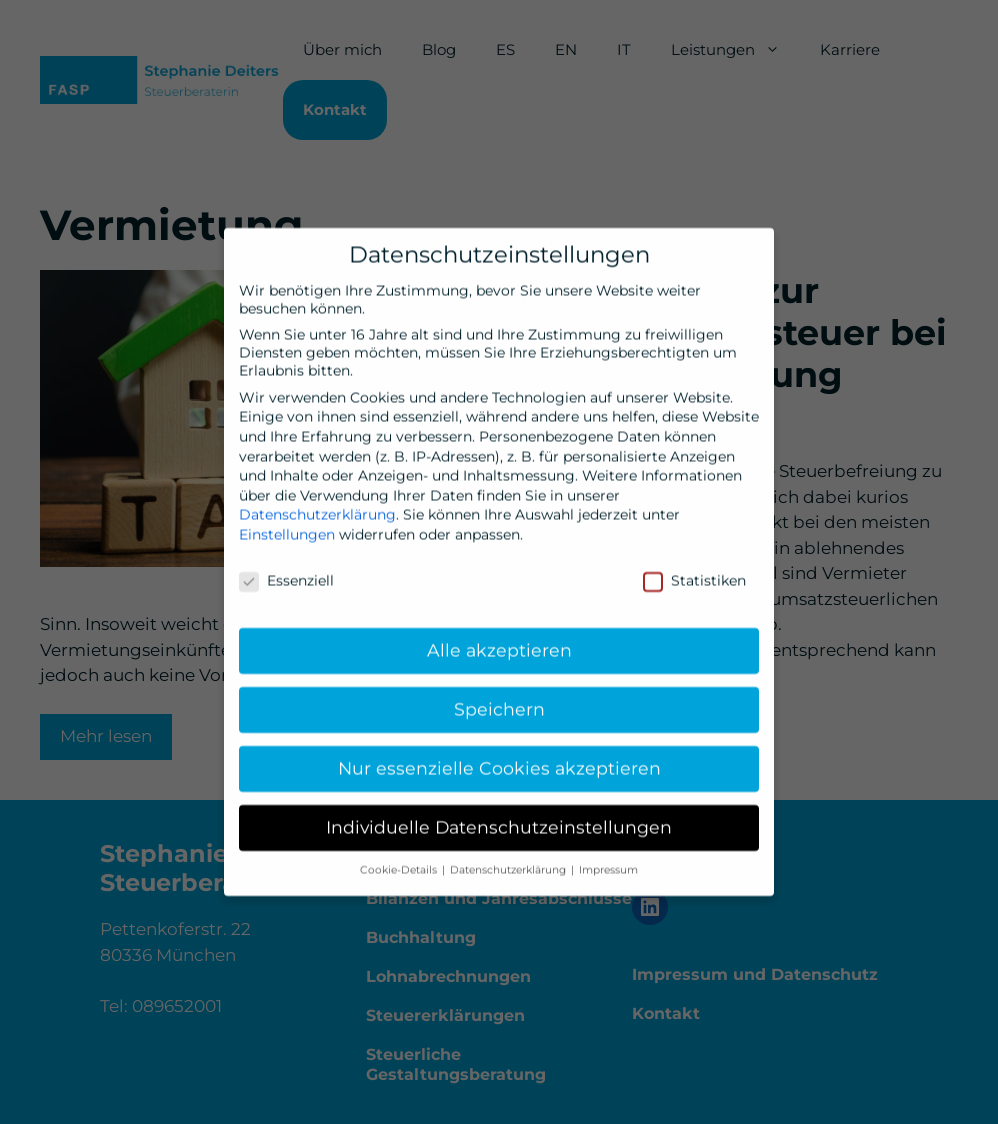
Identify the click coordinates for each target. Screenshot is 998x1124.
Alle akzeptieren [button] (499, 643)
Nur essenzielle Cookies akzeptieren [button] (499, 761)
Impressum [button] (608, 863)
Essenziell (286, 574)
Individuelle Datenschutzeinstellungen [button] (499, 820)
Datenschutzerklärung (317, 508)
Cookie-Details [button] (400, 863)
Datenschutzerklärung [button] (509, 863)
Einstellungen (287, 528)
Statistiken (694, 574)
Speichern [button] (499, 702)
